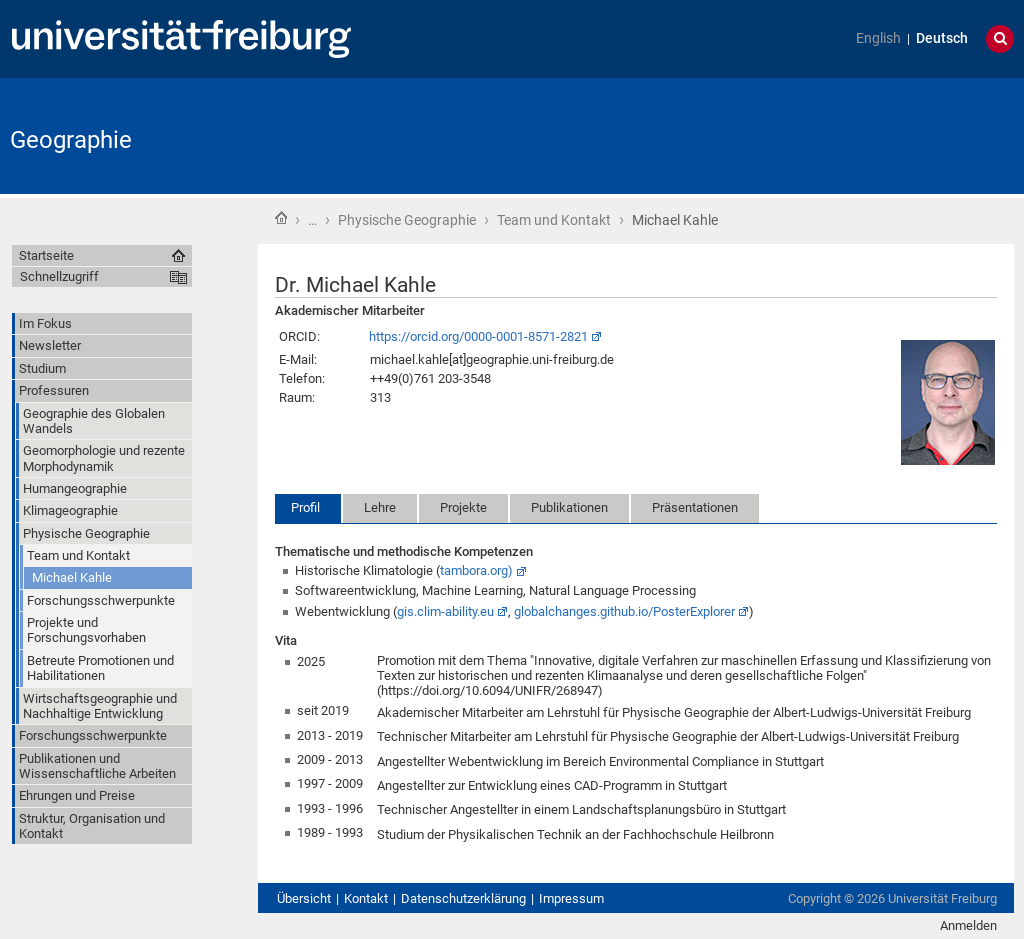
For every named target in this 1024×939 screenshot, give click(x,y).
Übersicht (304, 898)
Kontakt (366, 898)
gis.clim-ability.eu (445, 611)
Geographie (71, 140)
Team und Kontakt (554, 220)
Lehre (380, 507)
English (878, 38)
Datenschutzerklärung (463, 898)
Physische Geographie (407, 220)
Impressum (571, 898)
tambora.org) (476, 570)
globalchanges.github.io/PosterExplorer (624, 611)
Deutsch (942, 38)
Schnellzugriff (59, 276)
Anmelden (968, 925)
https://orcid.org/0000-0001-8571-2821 (478, 336)
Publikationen (569, 507)
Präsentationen (695, 507)
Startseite (281, 218)
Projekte (463, 507)
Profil (305, 507)
